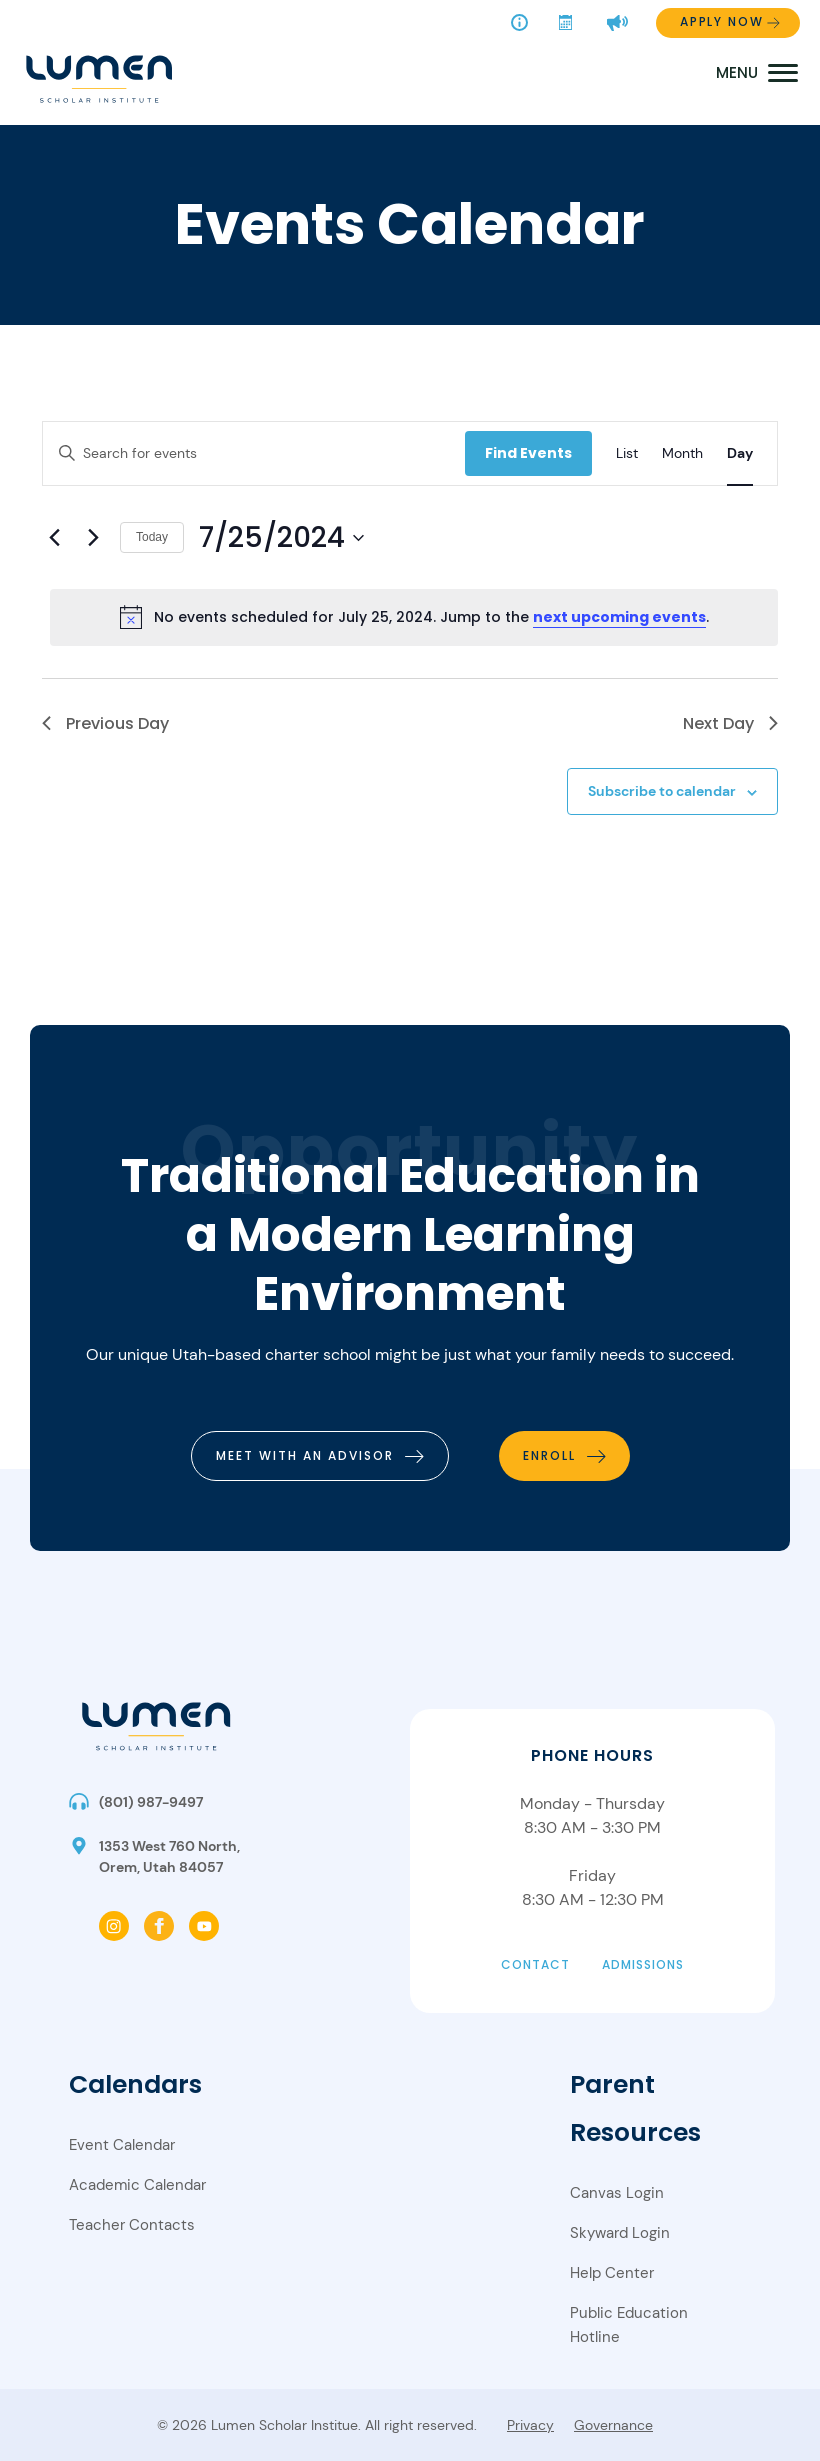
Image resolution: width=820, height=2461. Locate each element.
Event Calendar (122, 2145)
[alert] (414, 617)
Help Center (612, 2273)
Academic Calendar (137, 2185)
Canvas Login (617, 2193)
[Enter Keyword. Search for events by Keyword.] (254, 453)
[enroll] (564, 1456)
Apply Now (722, 21)
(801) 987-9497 (151, 1802)
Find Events (528, 453)
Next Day (730, 723)
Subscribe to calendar (662, 791)
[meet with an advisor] (320, 1456)
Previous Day (105, 723)
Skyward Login (620, 2233)
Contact (535, 1964)
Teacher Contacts (132, 2225)
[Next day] (93, 538)
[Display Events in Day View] (740, 453)
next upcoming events (619, 617)
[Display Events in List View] (627, 453)
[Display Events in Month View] (682, 453)
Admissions (643, 1964)
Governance (613, 2425)
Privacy (530, 2425)
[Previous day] (54, 538)
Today (152, 537)
